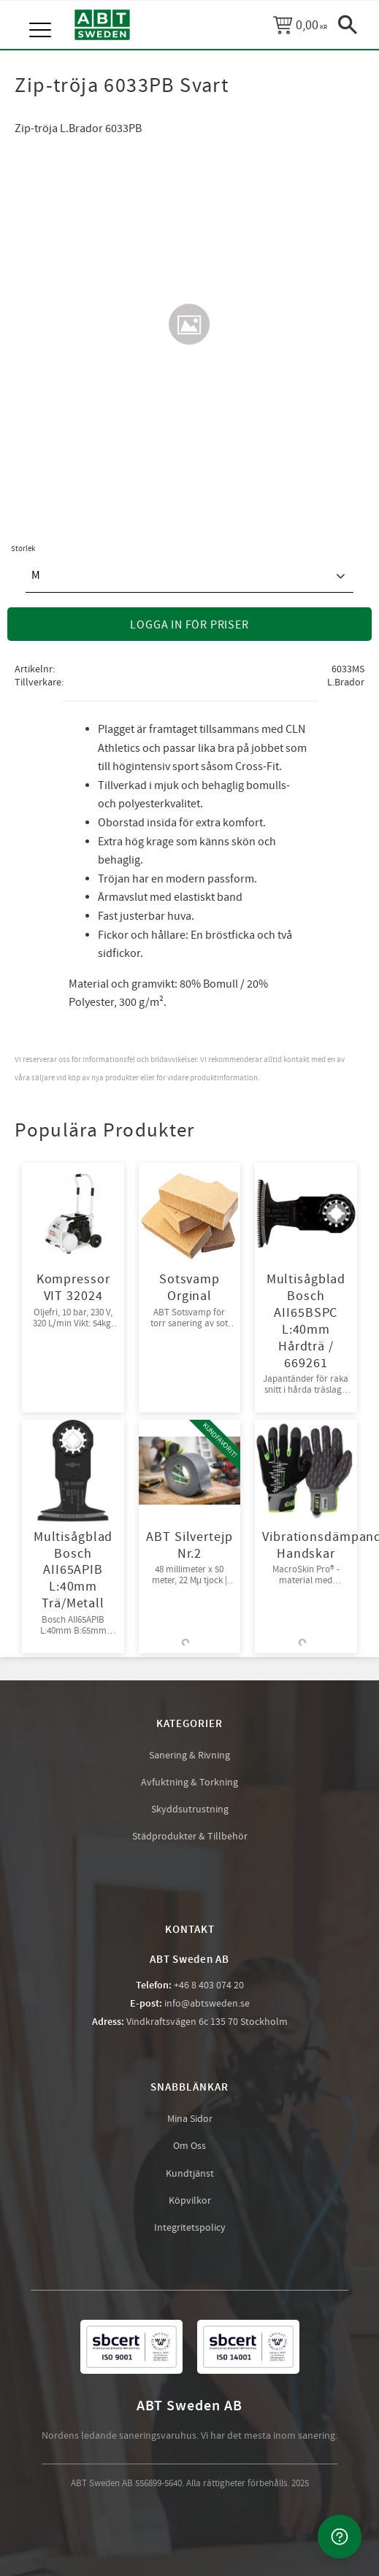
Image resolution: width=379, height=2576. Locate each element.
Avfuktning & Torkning (189, 1782)
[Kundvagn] (300, 24)
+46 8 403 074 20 (209, 1985)
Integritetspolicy (190, 2227)
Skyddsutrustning (190, 1809)
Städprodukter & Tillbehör (190, 1836)
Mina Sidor (190, 2119)
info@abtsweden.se (207, 2003)
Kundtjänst (190, 2173)
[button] (42, 14)
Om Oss (189, 2146)
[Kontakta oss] (339, 2536)
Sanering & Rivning (189, 1755)
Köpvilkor (190, 2200)
